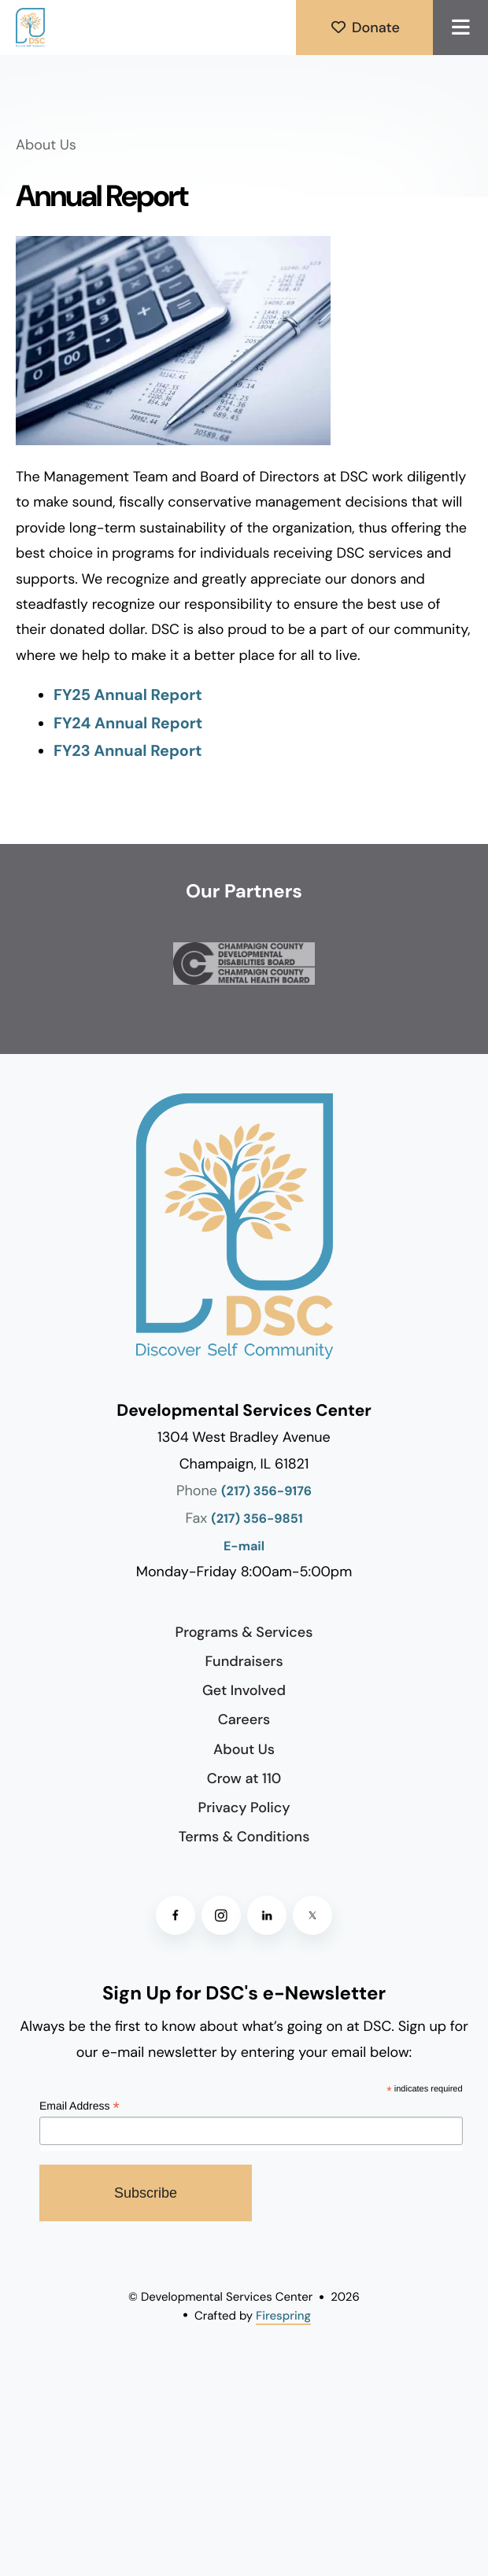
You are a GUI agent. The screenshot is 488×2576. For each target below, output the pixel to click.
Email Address (79, 2106)
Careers (244, 1719)
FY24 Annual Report (128, 723)
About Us (244, 1749)
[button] (460, 27)
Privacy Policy (244, 1807)
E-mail (244, 1547)
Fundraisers (244, 1661)
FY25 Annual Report (128, 695)
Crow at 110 (244, 1778)
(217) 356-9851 (256, 1519)
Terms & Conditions (244, 1836)
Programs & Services (244, 1632)
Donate (364, 27)
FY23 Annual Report (127, 751)
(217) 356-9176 (266, 1491)
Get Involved (244, 1690)
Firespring (283, 2316)
